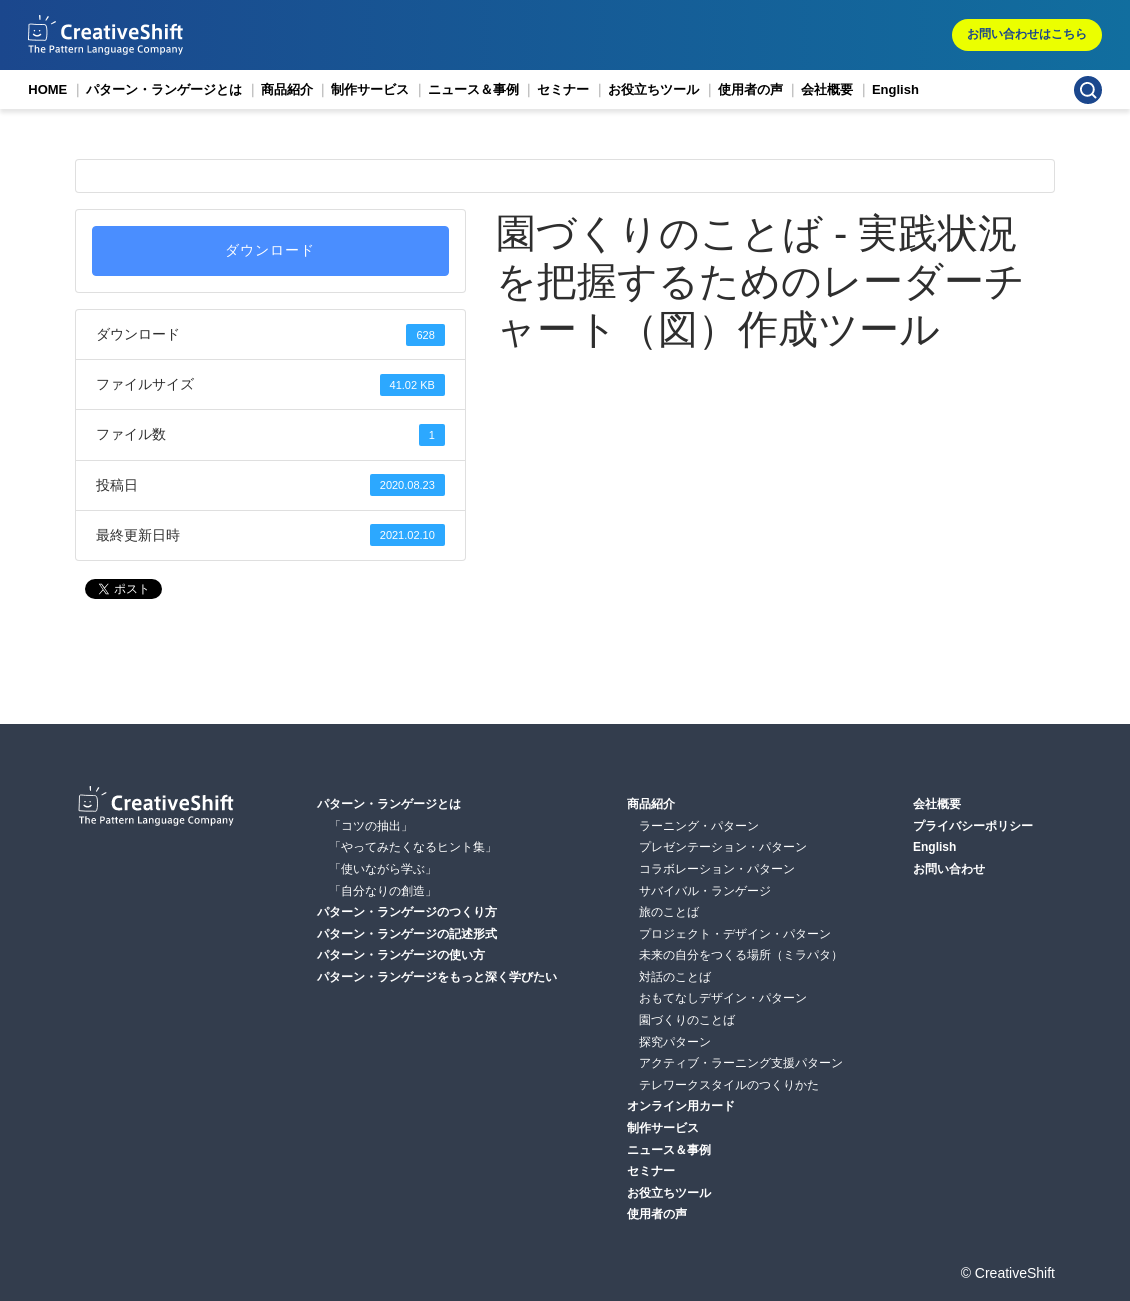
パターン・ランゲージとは (164, 89)
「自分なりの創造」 (383, 891)
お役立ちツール (653, 89)
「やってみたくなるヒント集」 (413, 847)
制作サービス (370, 89)
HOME (47, 89)
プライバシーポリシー (973, 826)
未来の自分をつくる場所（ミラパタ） (741, 955)
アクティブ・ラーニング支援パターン (741, 1063)
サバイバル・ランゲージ (705, 891)
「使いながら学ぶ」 (383, 869)
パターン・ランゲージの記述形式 (407, 934)
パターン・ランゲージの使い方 (401, 955)
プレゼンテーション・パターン (723, 847)
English (895, 89)
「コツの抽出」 (371, 826)
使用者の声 (750, 89)
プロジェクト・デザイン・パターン (735, 934)
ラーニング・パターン (699, 826)
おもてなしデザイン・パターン (723, 998)
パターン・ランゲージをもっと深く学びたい (437, 977)
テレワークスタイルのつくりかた (729, 1085)
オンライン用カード (681, 1106)
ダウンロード (270, 250)
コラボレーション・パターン (717, 869)
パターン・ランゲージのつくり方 (407, 912)
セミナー (563, 89)
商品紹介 (287, 89)
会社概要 (827, 89)
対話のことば (675, 977)
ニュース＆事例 (473, 89)
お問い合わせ (949, 869)
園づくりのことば (687, 1020)
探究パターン (675, 1042)
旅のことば (669, 912)
